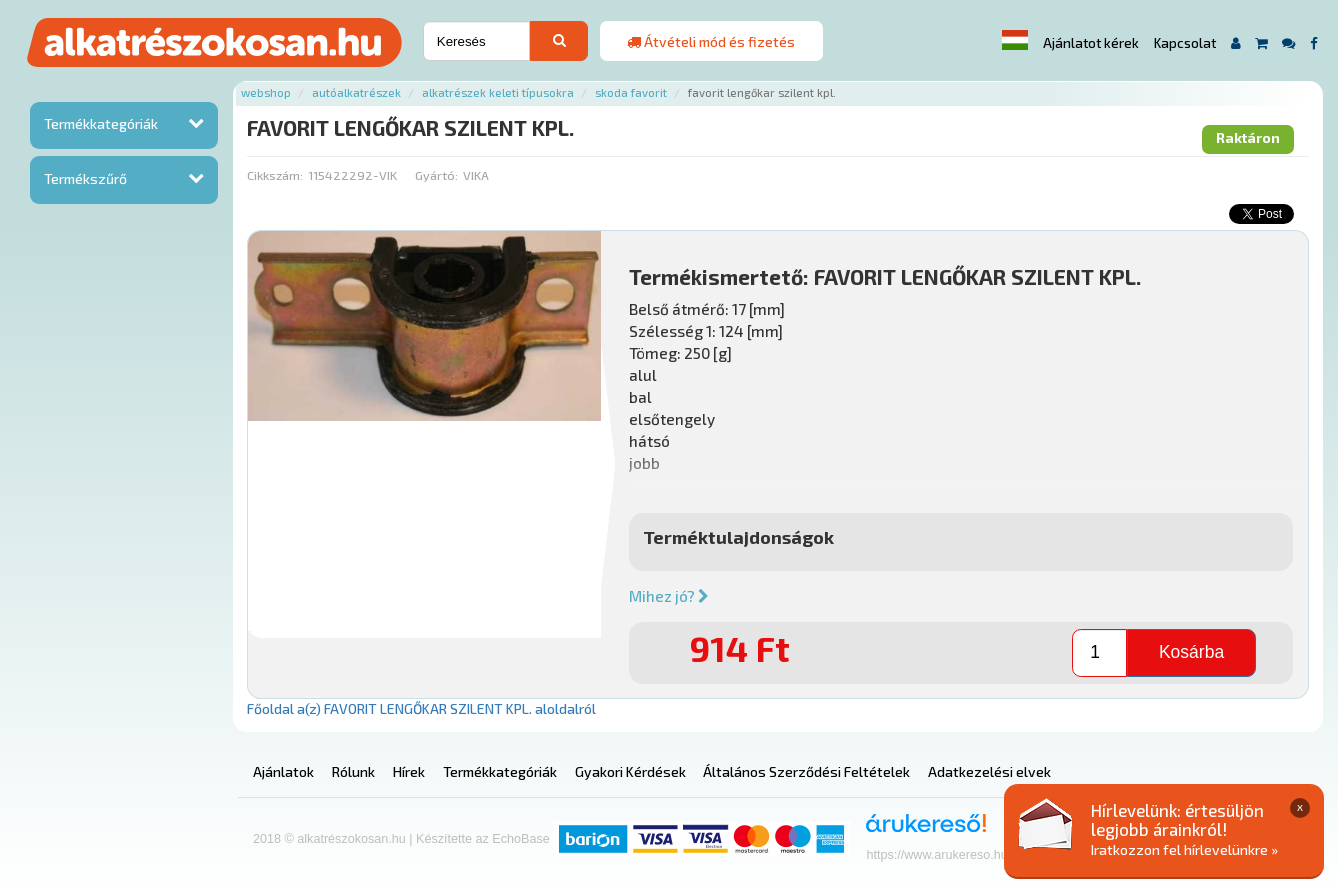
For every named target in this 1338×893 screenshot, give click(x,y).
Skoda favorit (631, 92)
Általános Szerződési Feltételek (806, 771)
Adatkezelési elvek (989, 771)
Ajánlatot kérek (1091, 43)
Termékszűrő (85, 178)
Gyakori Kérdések (630, 771)
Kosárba (1191, 652)
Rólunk (353, 771)
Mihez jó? (669, 596)
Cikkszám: (275, 175)
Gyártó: (436, 175)
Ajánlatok (283, 771)
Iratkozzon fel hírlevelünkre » (1184, 849)
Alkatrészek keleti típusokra (498, 92)
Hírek (409, 771)
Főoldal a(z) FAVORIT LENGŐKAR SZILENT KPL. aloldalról (421, 708)
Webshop (266, 92)
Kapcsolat (1185, 43)
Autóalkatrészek (356, 92)
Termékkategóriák (101, 123)
